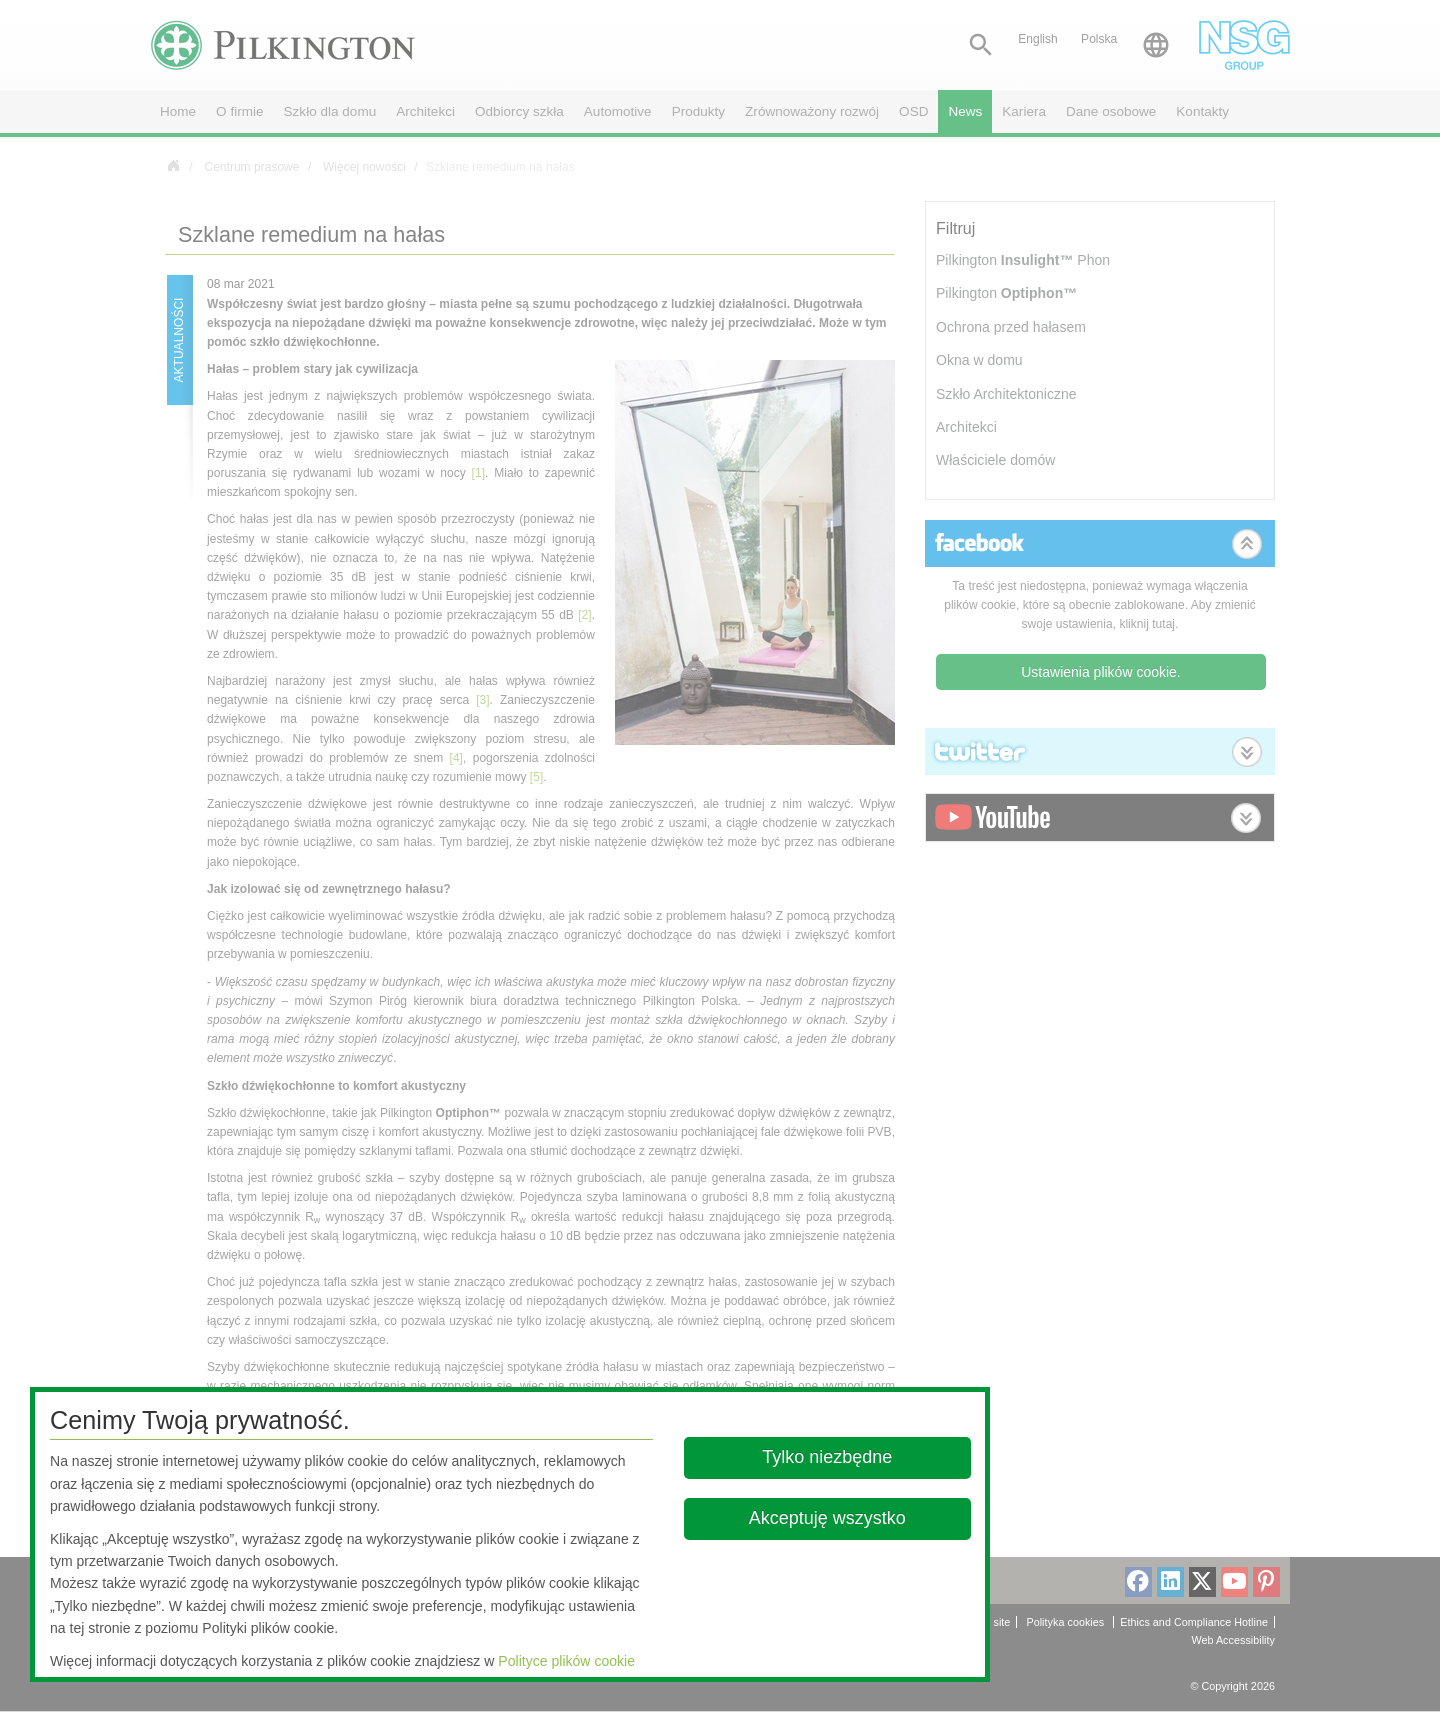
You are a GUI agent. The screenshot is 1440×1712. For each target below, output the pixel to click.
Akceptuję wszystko (827, 1518)
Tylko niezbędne (828, 1457)
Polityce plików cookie (566, 1661)
